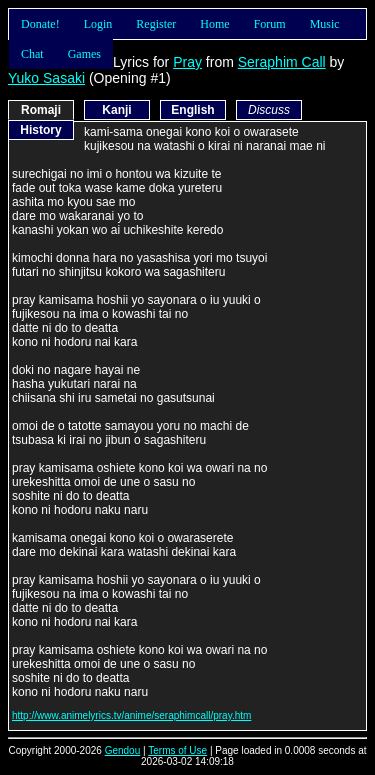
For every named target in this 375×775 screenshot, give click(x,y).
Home (214, 24)
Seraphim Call (282, 62)
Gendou (123, 750)
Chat (32, 54)
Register (156, 24)
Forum (270, 24)
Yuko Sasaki (46, 78)
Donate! (40, 24)
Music (325, 24)
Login (98, 24)
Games (84, 54)
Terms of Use (177, 750)
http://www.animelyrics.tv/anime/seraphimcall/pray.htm (131, 715)
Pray (187, 62)
